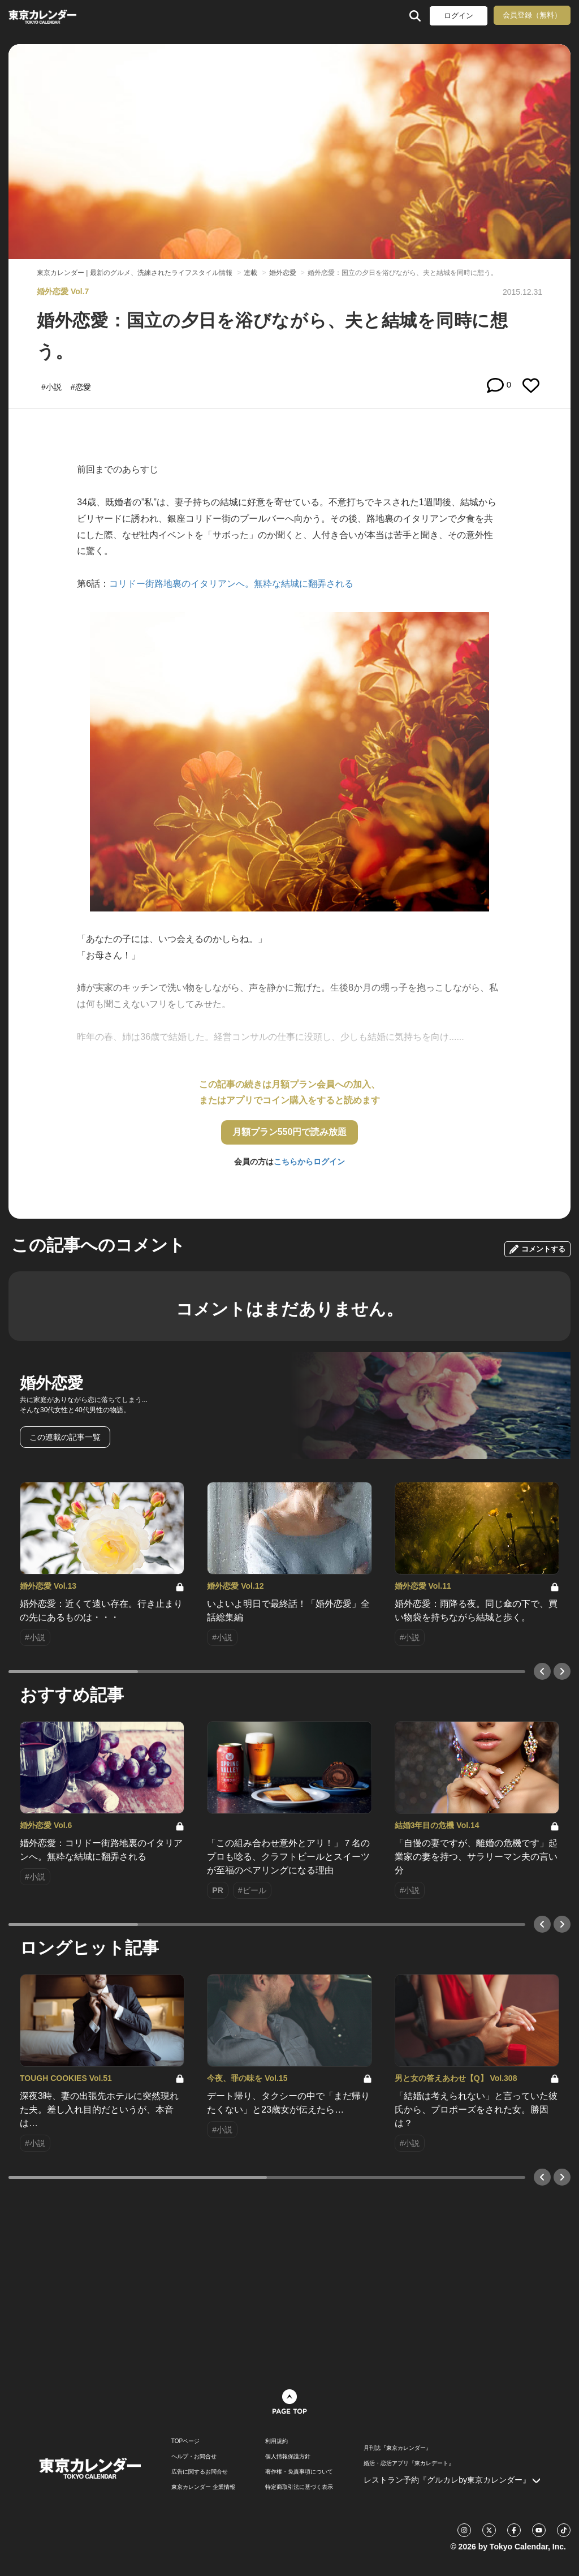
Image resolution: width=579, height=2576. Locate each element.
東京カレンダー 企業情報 (203, 2487)
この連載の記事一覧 (65, 1437)
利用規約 (276, 2441)
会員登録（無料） (532, 15)
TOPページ (185, 2441)
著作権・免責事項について (299, 2472)
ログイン (458, 15)
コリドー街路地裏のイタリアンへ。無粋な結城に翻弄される (231, 583)
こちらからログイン (309, 1161)
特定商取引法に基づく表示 (299, 2487)
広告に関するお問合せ (199, 2472)
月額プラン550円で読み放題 (289, 1132)
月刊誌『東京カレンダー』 (397, 2448)
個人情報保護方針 (287, 2456)
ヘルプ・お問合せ (194, 2456)
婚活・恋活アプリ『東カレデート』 (409, 2463)
